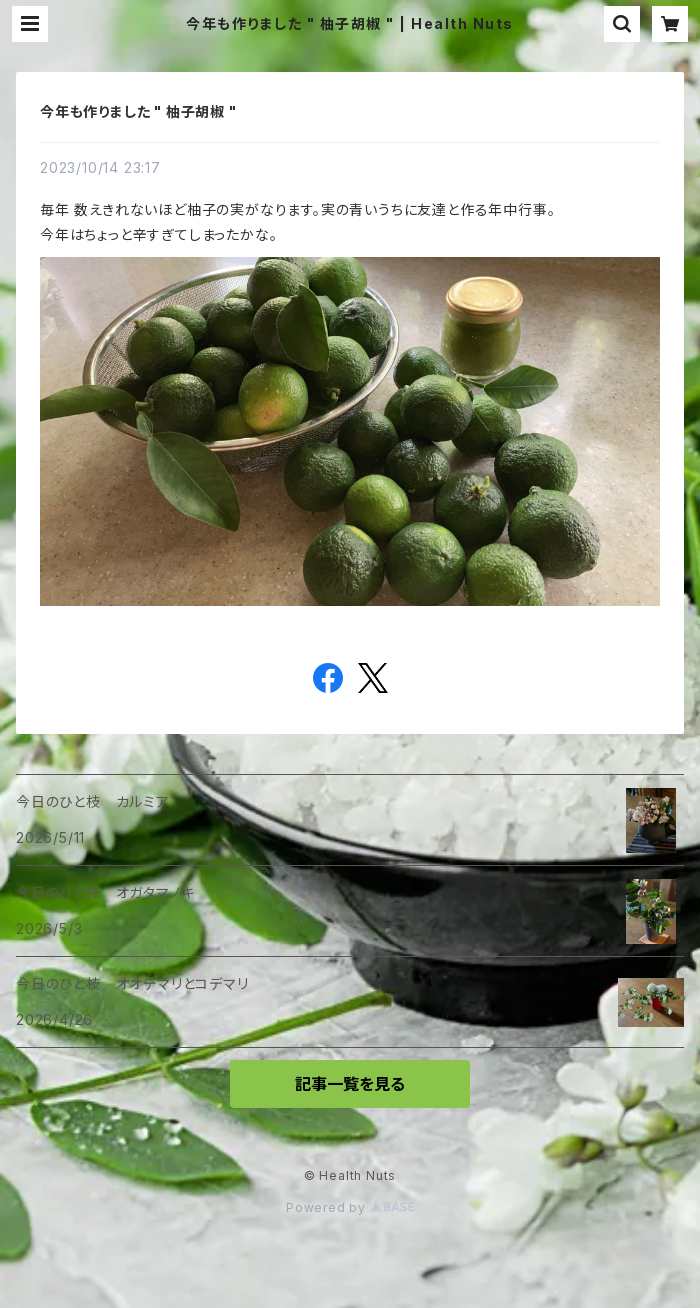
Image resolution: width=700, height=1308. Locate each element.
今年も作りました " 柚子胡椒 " (138, 111)
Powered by (350, 1207)
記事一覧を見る (350, 1084)
